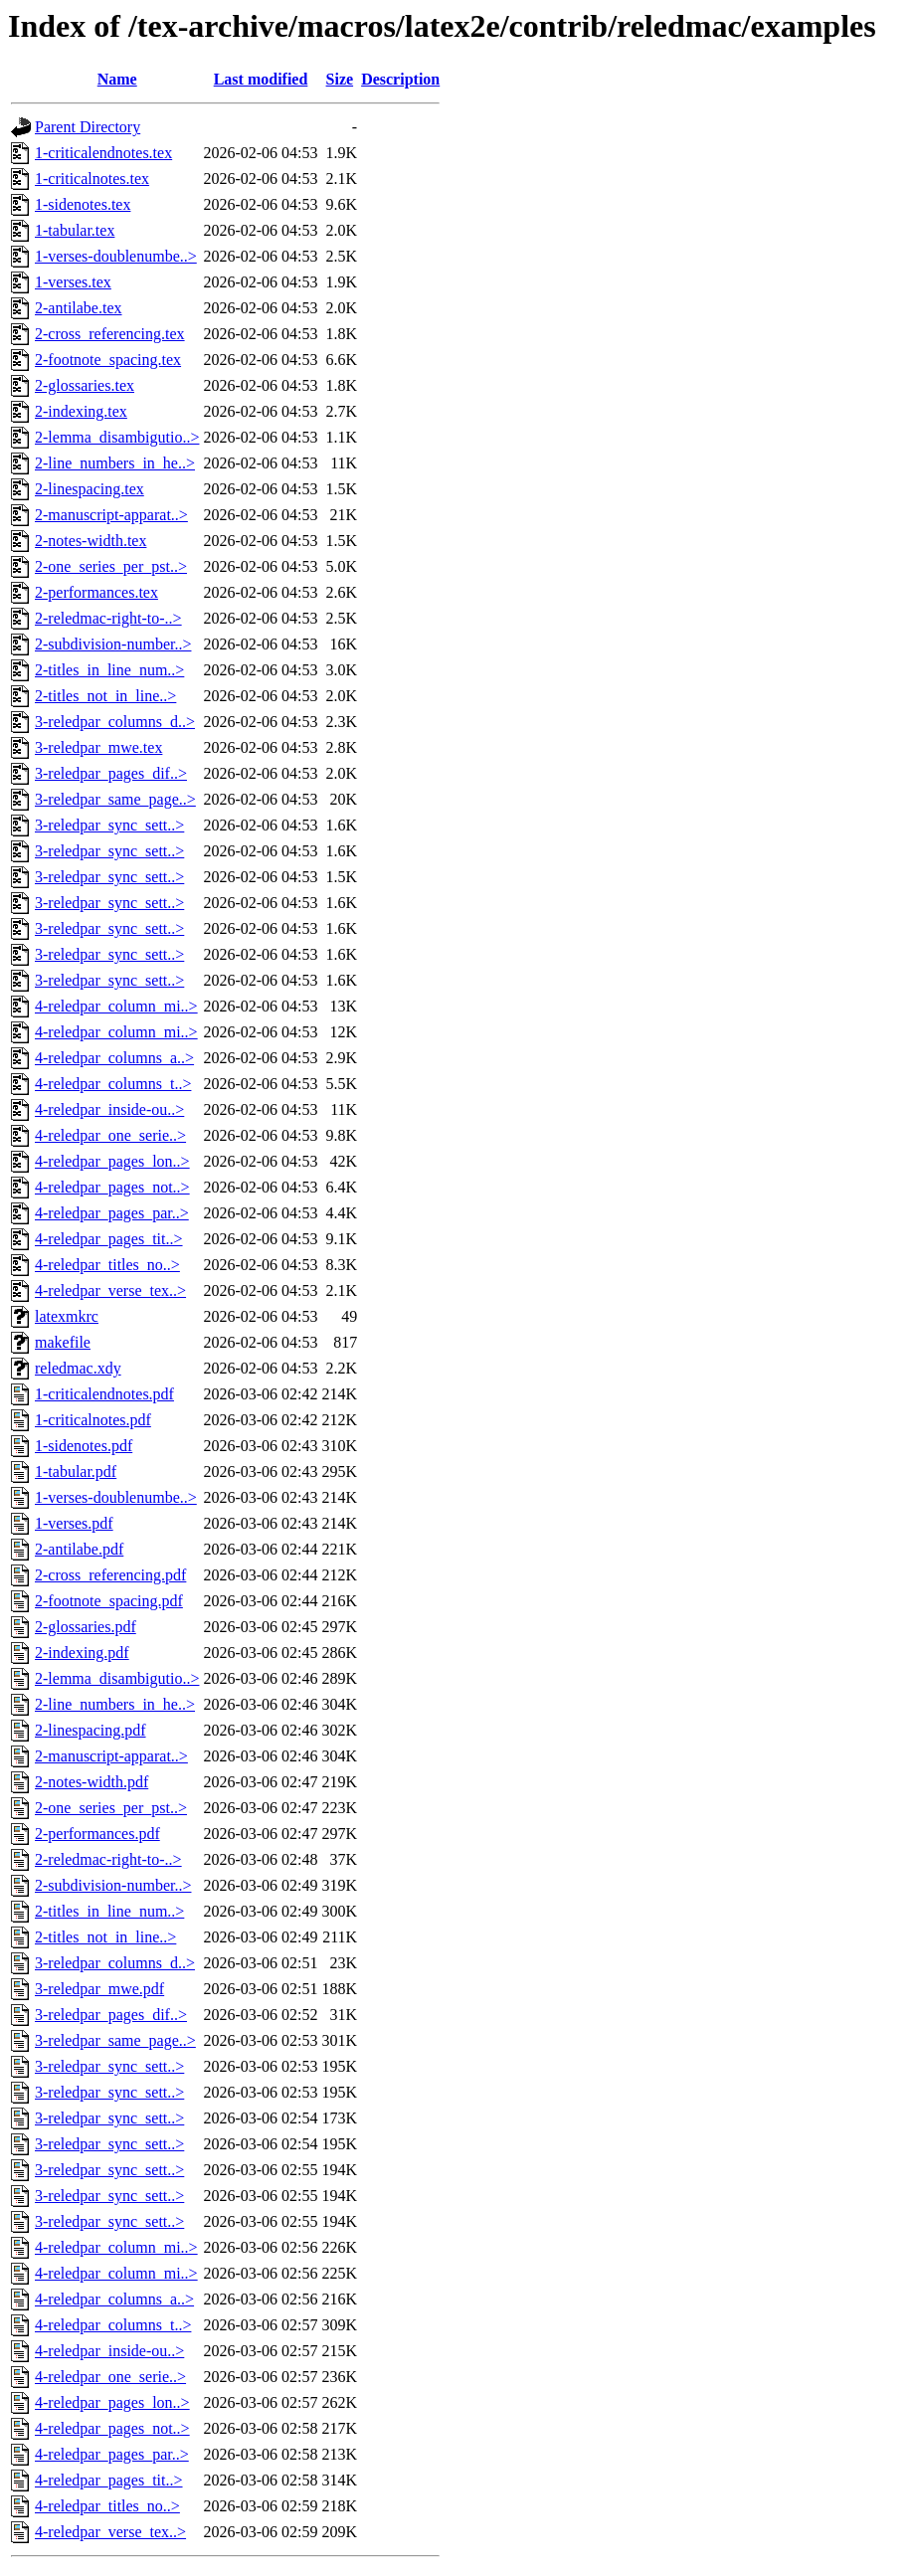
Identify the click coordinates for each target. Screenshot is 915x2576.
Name (117, 79)
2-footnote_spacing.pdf (109, 1600)
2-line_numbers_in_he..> (115, 463)
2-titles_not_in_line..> (105, 695)
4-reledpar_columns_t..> (113, 1083)
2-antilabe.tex (78, 307)
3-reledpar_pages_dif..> (111, 773)
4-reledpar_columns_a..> (114, 1057)
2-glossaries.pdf (85, 1626)
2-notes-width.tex (90, 540)
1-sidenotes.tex (82, 204)
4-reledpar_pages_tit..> (109, 1238)
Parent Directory (87, 126)
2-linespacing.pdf (90, 1730)
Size (340, 79)
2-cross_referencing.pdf (110, 1574)
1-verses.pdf (74, 1523)
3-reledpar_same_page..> (115, 799)
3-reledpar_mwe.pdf (99, 1988)
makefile (63, 1342)
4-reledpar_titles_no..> (107, 1264)
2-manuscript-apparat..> (111, 514)
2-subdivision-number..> (113, 644)
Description (400, 79)
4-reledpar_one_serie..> (110, 1135)
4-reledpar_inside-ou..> (109, 1109)
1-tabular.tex (74, 230)
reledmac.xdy (78, 1368)
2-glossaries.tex (84, 385)
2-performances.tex (96, 592)
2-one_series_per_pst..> (111, 566)
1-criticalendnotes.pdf (104, 1393)
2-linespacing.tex (89, 488)
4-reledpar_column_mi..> (116, 1006)
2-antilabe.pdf (79, 1549)
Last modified (261, 79)
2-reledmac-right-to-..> (108, 618)
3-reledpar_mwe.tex (98, 747)
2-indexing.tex (81, 411)
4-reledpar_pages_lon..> (112, 1161)
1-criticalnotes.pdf (93, 1419)
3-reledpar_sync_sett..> (109, 825)
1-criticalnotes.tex (92, 178)
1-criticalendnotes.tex (103, 152)
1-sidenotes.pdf (83, 1445)
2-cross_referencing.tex (110, 333)
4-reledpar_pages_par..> (112, 1212)
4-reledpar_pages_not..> (112, 1187)
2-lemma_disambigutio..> (117, 437)
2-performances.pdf (97, 1833)
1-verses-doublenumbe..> (116, 256)
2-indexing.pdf (82, 1652)
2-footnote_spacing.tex (108, 359)
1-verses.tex (73, 282)
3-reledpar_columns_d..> (115, 721)
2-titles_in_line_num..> (109, 669)
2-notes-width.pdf (91, 1781)
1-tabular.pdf (75, 1471)
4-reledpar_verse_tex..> (110, 1290)
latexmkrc (66, 1316)
